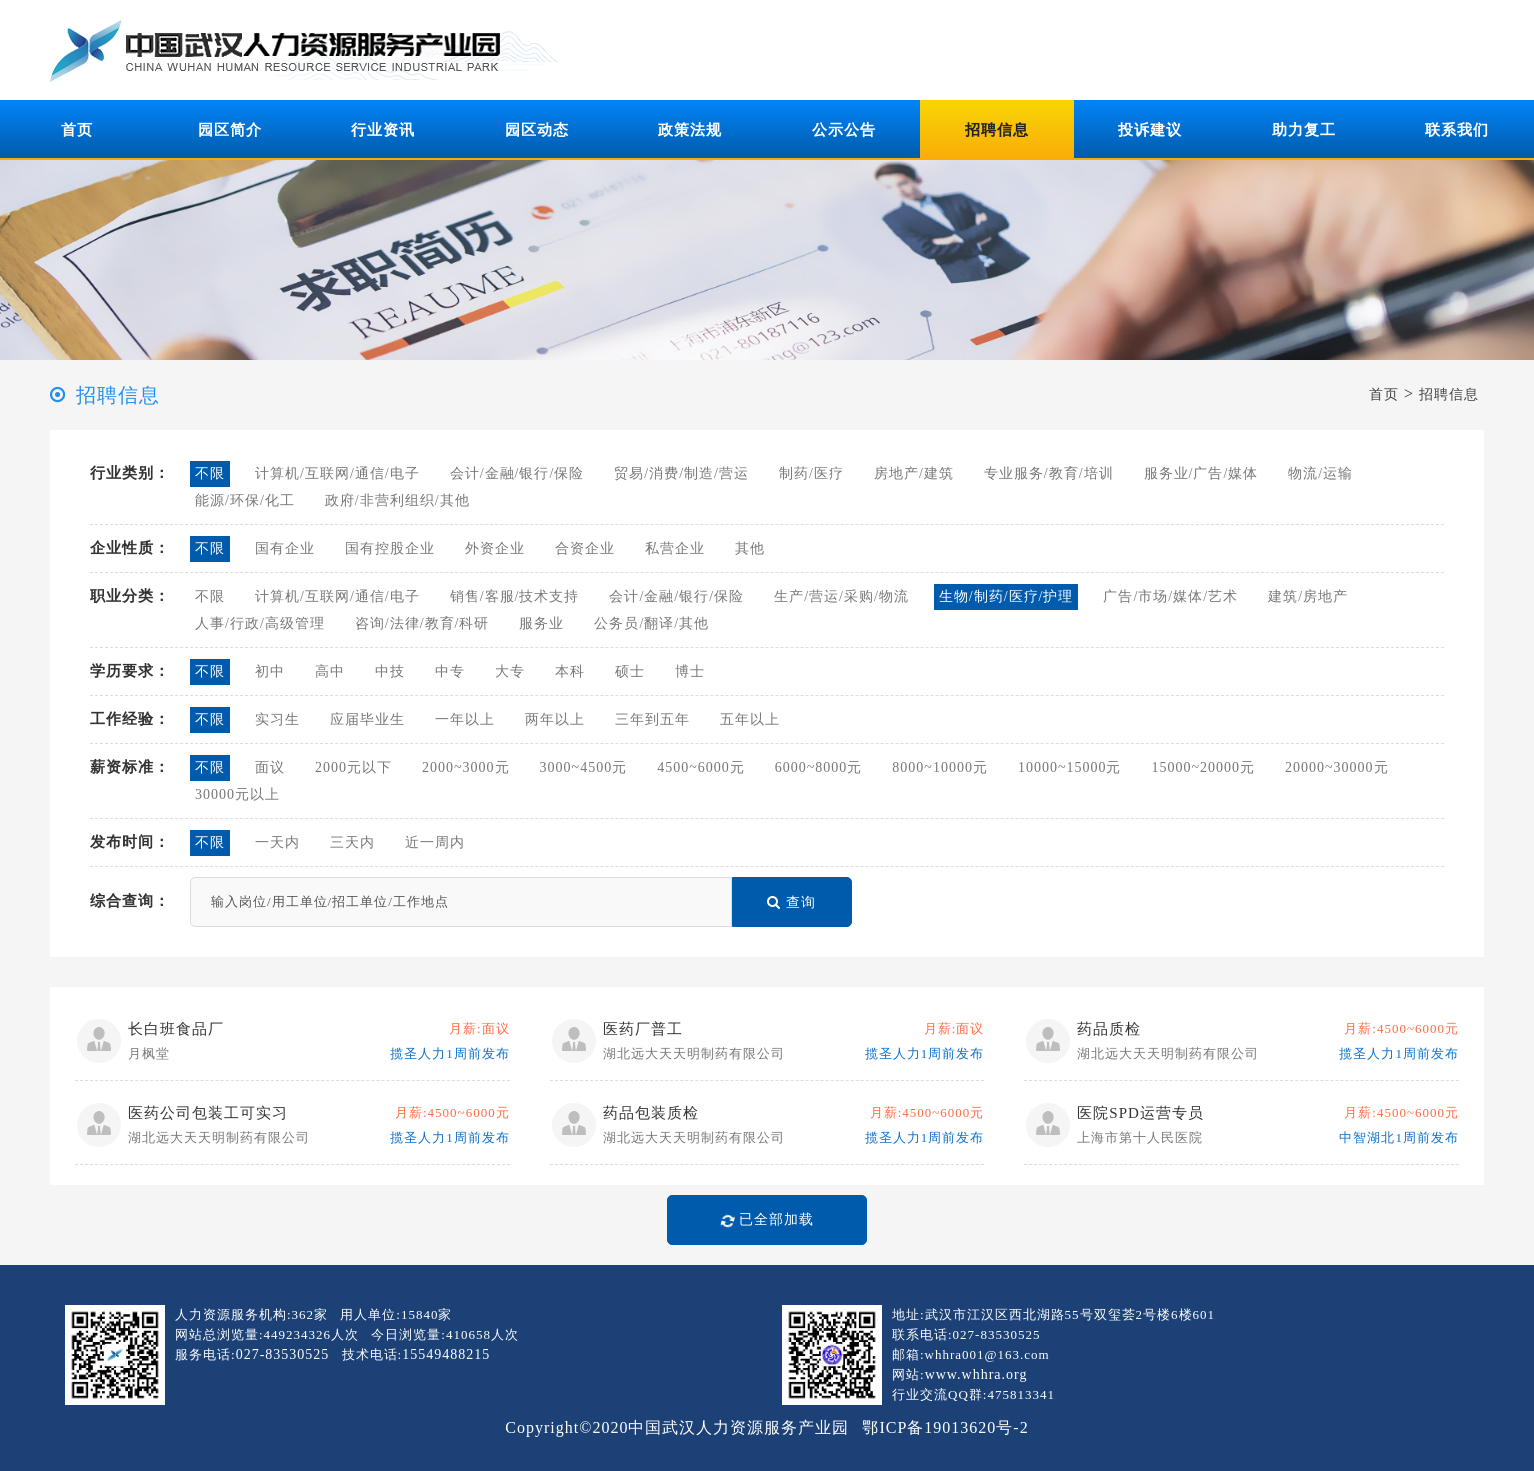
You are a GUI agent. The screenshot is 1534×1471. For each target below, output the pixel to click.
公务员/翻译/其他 (651, 623)
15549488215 (446, 1354)
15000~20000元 (1203, 767)
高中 (330, 671)
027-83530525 (283, 1354)
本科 (570, 671)
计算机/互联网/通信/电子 (337, 473)
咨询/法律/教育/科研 (422, 623)
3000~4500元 (584, 767)
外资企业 (495, 548)
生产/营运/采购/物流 (841, 596)
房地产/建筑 (914, 473)
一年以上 (465, 719)
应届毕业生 (367, 719)
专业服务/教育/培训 (1049, 473)
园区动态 (537, 130)
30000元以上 (237, 794)
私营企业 (675, 548)
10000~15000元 (1070, 767)
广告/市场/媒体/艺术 (1170, 596)
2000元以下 (353, 767)
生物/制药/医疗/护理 (1006, 596)
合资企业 (585, 548)
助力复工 (1304, 130)
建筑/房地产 (1308, 596)
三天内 (352, 842)
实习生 (277, 719)
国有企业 (285, 548)
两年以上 (555, 719)
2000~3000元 (466, 767)
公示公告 (844, 130)
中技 (390, 671)
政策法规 (690, 130)
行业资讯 (383, 130)
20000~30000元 (1337, 767)
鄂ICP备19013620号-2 (945, 1427)
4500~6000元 (701, 767)
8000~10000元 (940, 767)
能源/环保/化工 (245, 500)
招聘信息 (997, 130)
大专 (510, 671)
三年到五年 (652, 719)
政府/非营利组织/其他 (397, 500)
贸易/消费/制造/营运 (681, 473)
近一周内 (435, 842)
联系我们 (1457, 130)
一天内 (277, 842)
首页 (77, 130)
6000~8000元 (819, 767)
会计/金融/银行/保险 (517, 473)
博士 (690, 671)
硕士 (630, 671)
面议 (270, 767)
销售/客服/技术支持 (515, 596)
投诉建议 (1150, 130)
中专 (450, 671)
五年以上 (750, 719)
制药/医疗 (811, 473)
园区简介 (230, 130)
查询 (791, 902)
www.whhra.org (976, 1374)
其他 (750, 548)
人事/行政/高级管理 (260, 623)
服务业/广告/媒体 (1201, 473)
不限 (210, 473)
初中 (270, 671)
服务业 (541, 623)
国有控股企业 (390, 548)
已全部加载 (762, 1219)
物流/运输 (1320, 473)
